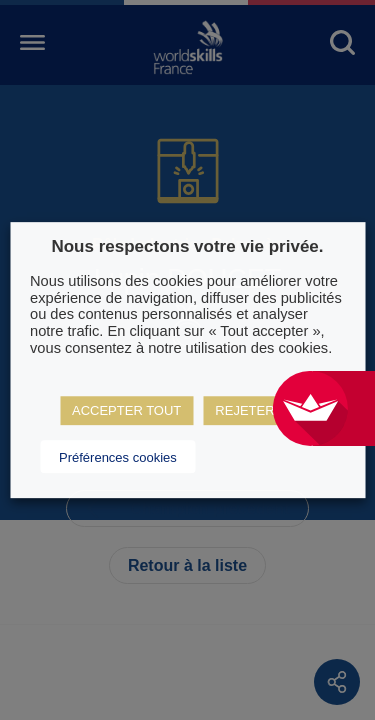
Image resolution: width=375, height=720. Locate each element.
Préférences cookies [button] (118, 457)
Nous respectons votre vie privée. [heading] (187, 246)
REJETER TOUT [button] (264, 410)
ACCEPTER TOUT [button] (126, 410)
